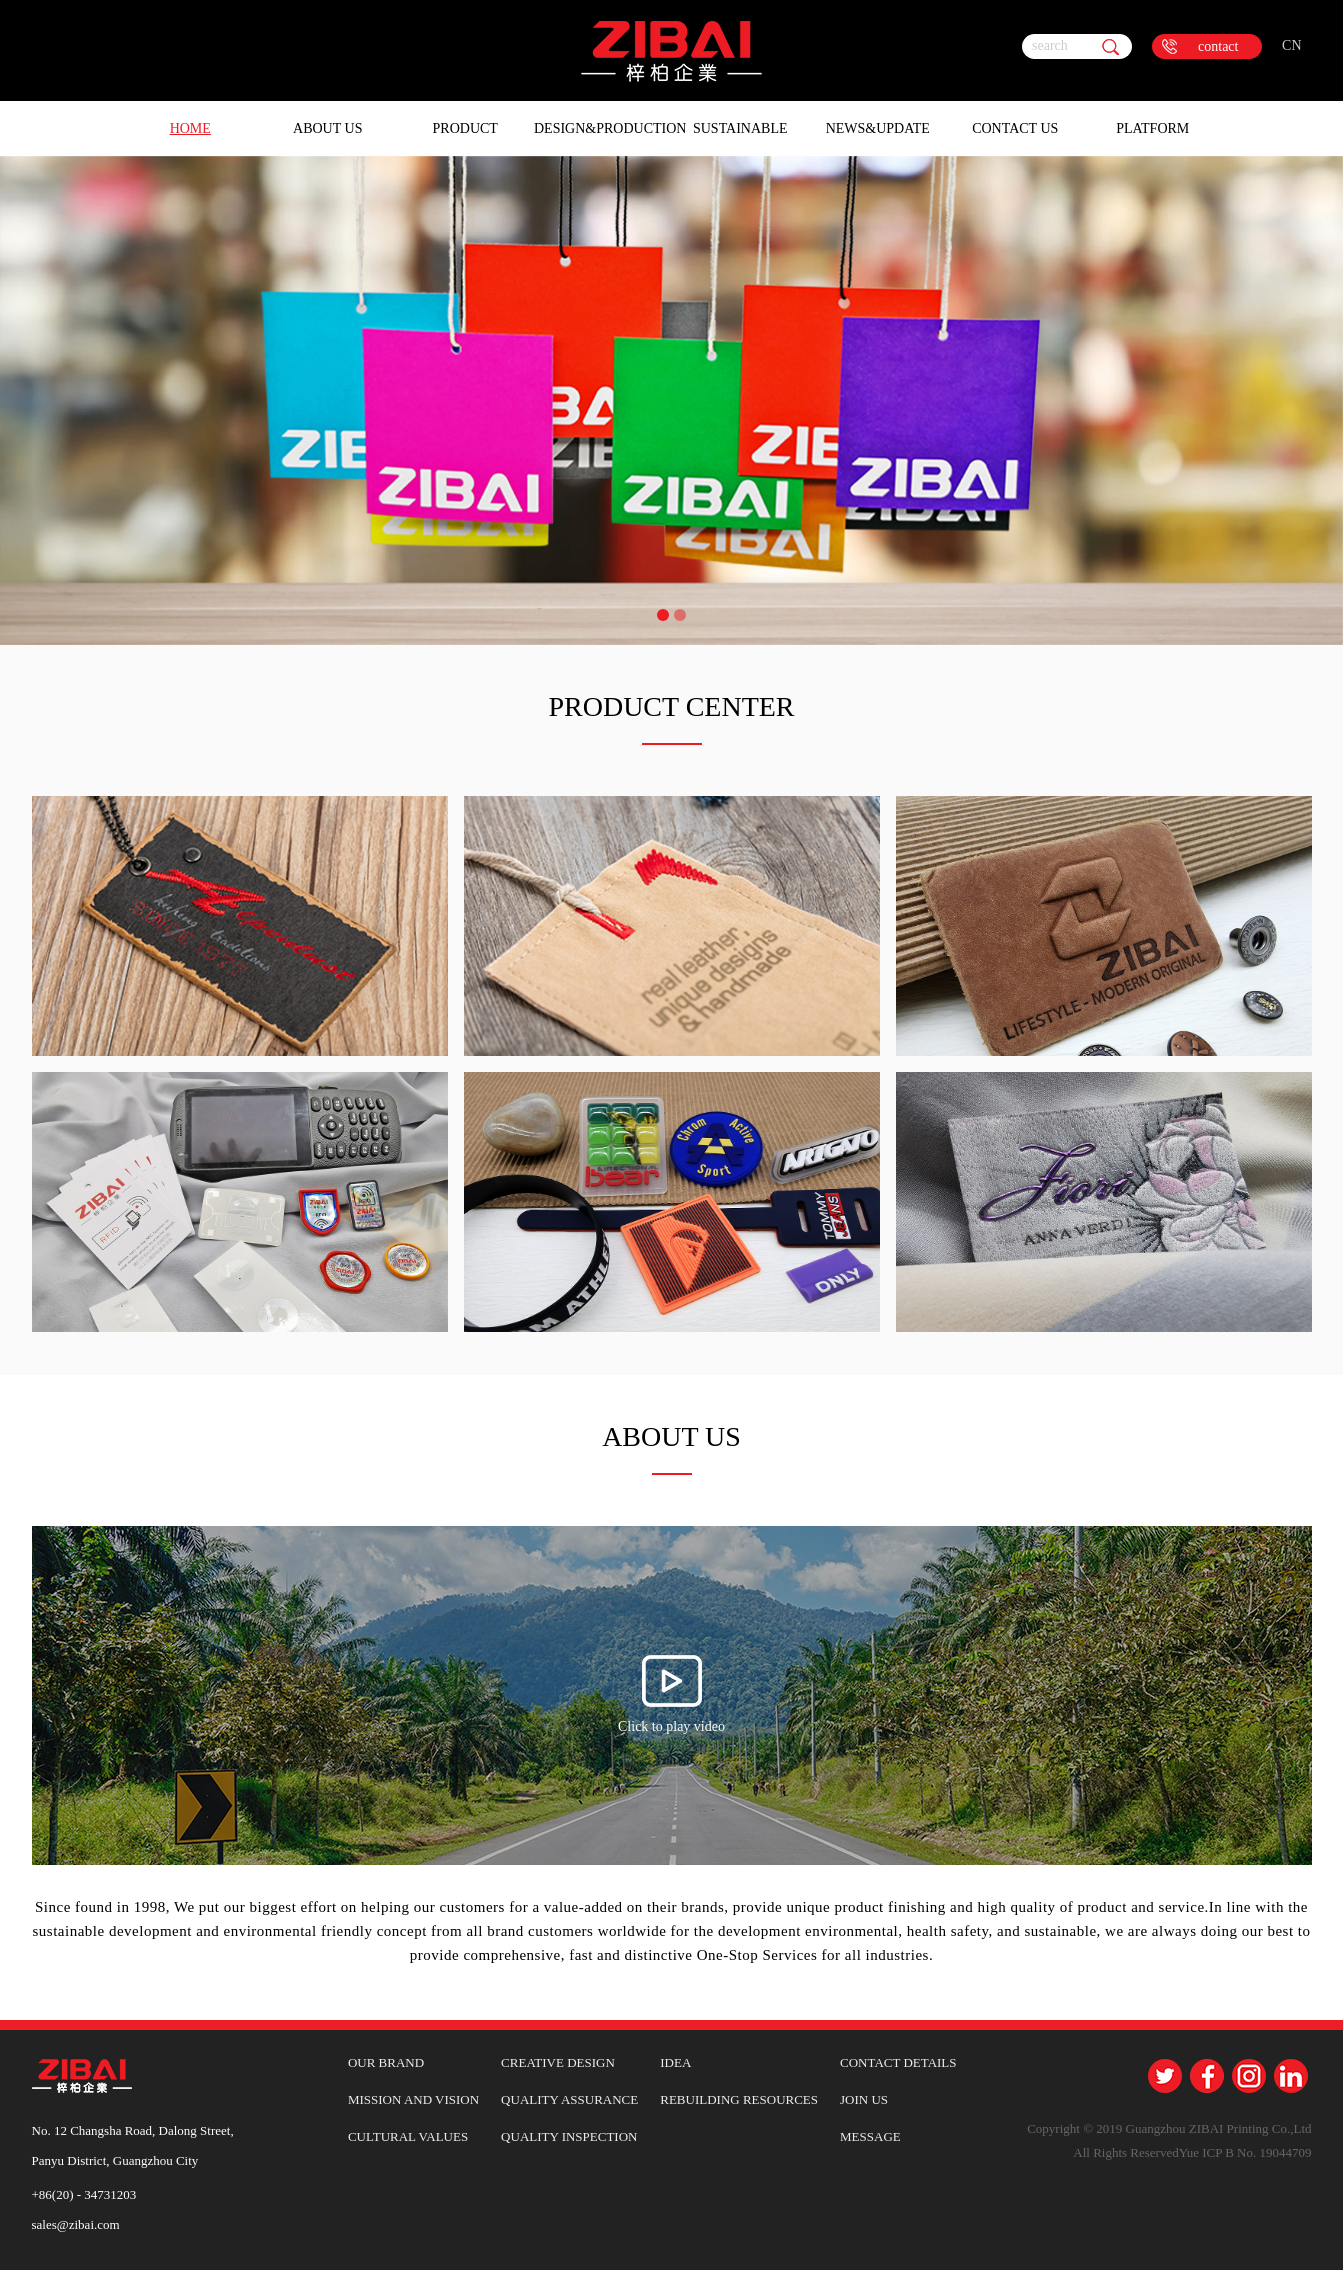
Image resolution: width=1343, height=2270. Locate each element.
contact (1218, 46)
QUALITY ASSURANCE (569, 2099)
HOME (190, 128)
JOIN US (864, 2099)
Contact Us (1015, 128)
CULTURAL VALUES (408, 2136)
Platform (1152, 128)
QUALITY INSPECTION (569, 2136)
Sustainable (740, 128)
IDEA (675, 2062)
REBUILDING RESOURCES (739, 2099)
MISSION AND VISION (413, 2099)
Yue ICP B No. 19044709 (1245, 2152)
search (1050, 45)
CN (1291, 45)
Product (465, 128)
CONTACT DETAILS (898, 2062)
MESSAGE (870, 2136)
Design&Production (603, 128)
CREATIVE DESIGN (558, 2062)
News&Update (878, 128)
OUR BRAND (386, 2062)
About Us (327, 128)
